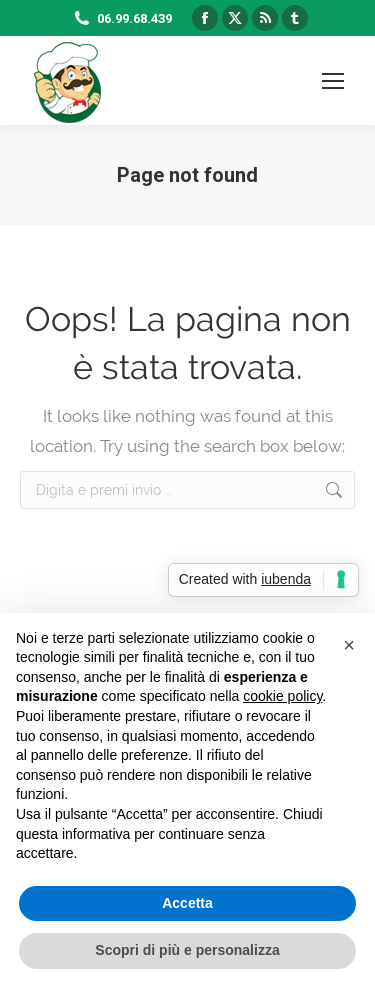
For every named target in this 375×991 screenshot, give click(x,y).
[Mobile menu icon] (333, 81)
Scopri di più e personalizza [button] (187, 950)
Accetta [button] (187, 903)
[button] (349, 645)
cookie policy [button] (282, 696)
